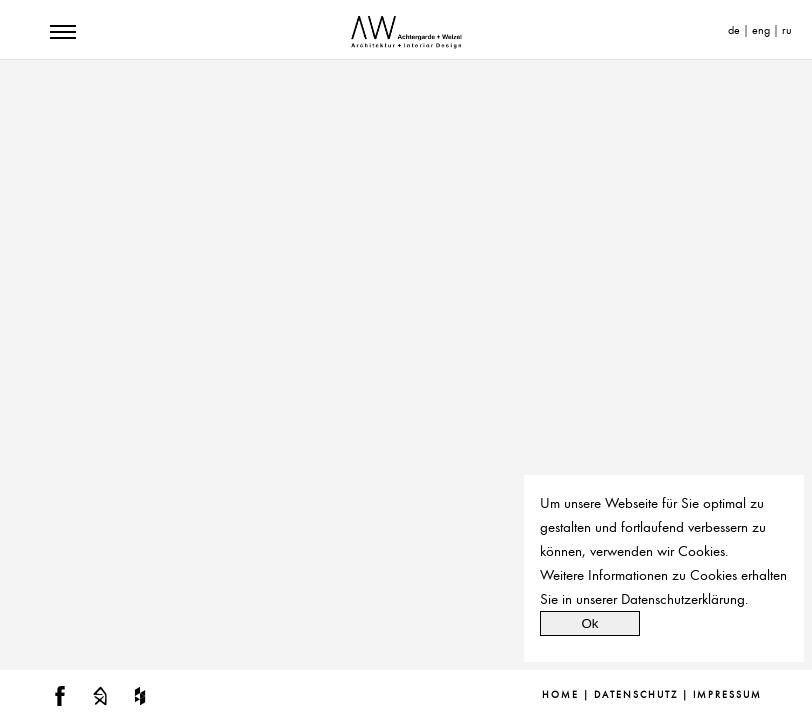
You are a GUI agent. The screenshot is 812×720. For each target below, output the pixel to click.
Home (560, 695)
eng (761, 30)
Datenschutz (636, 695)
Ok (589, 623)
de (734, 30)
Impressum (727, 695)
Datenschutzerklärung (683, 599)
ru (787, 30)
